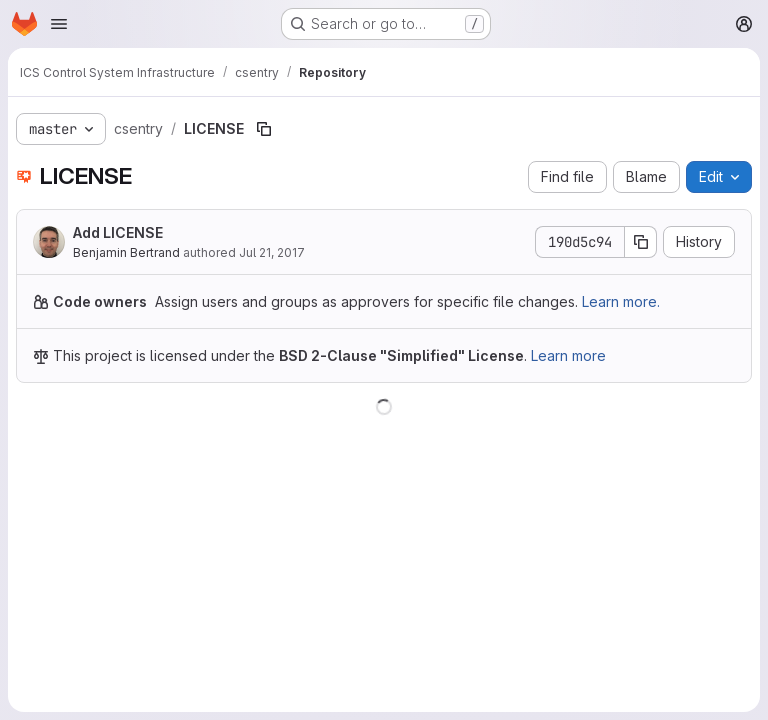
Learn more (568, 355)
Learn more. (621, 301)
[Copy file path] (264, 129)
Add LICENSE (118, 232)
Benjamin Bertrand (126, 252)
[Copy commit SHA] (641, 242)
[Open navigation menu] (59, 24)
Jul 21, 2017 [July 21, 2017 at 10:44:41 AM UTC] (272, 252)
